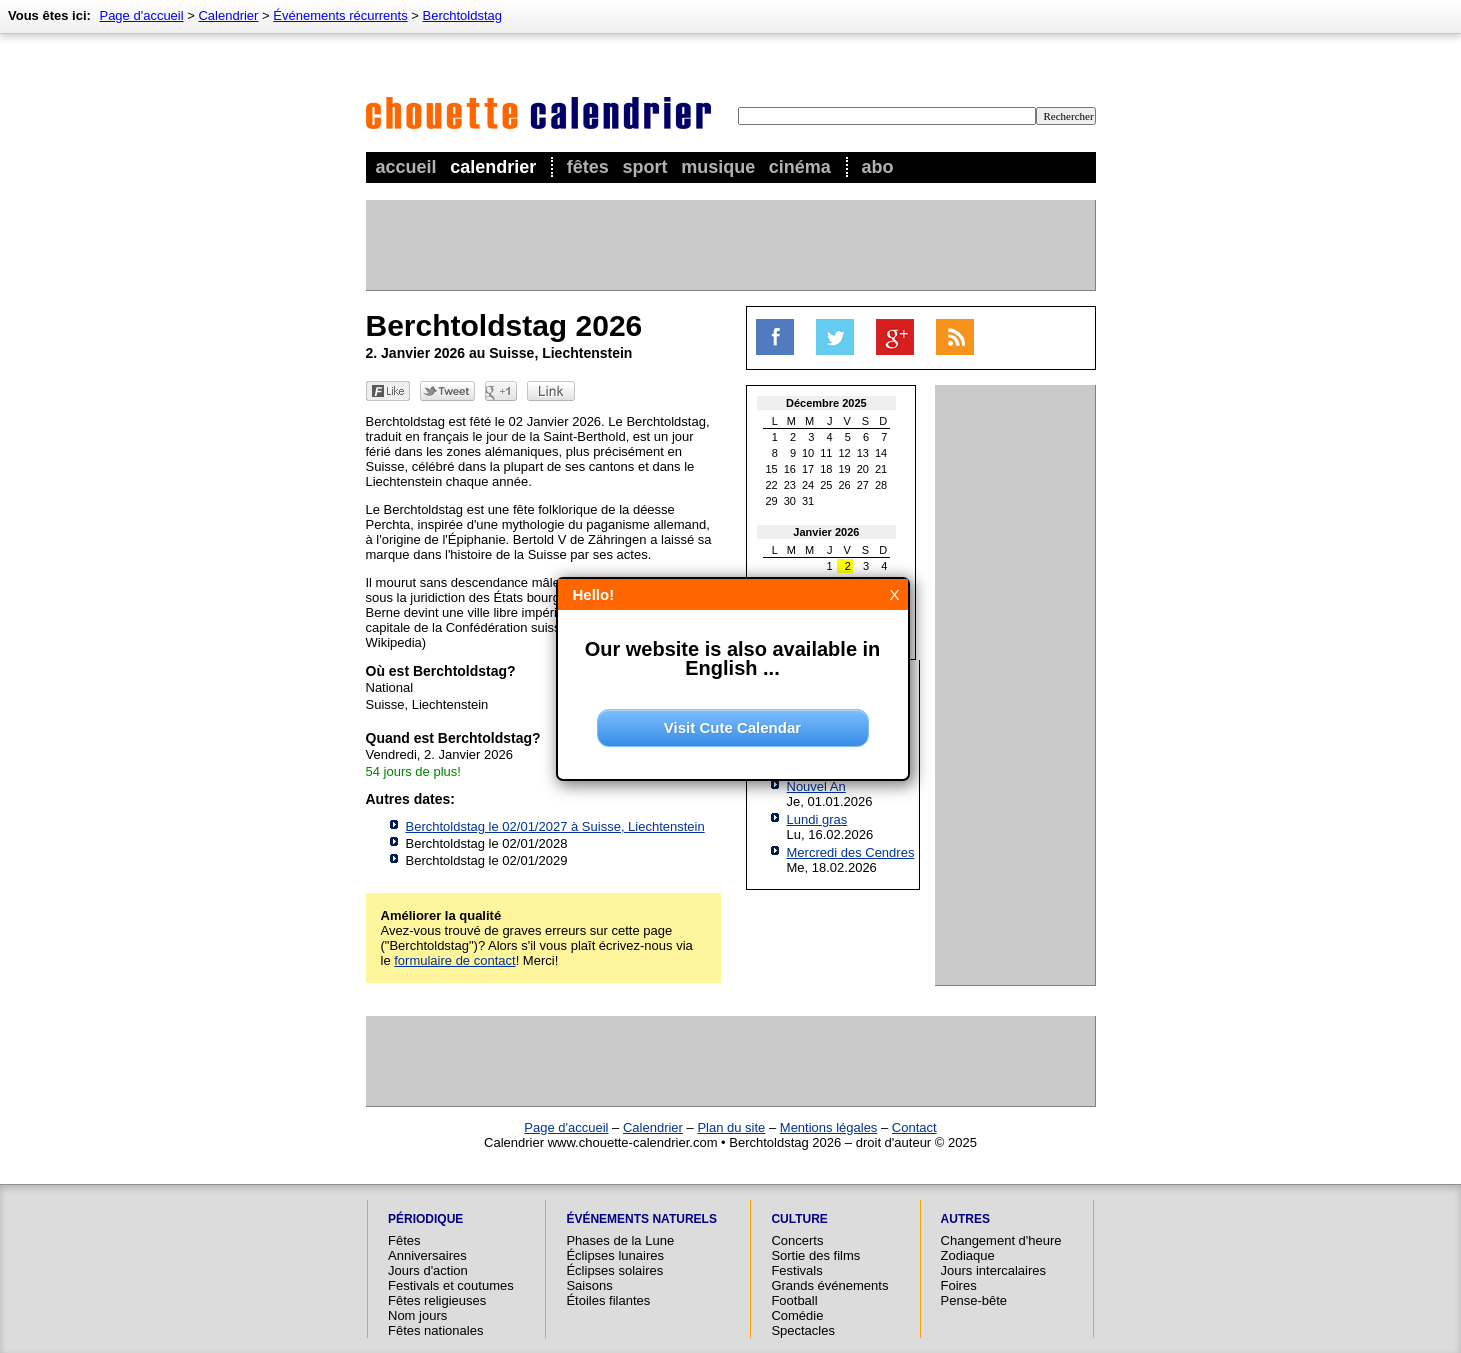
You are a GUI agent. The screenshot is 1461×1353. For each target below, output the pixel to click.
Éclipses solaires (614, 1270)
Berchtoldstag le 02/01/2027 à (555, 826)
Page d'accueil (141, 15)
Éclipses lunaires (615, 1255)
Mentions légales (829, 1127)
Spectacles (803, 1330)
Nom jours (417, 1315)
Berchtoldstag (463, 15)
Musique (718, 167)
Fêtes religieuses (437, 1300)
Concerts (797, 1240)
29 (772, 501)
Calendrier (493, 167)
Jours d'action (428, 1270)
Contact (914, 1127)
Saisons (589, 1285)
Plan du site (731, 1127)
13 (863, 453)
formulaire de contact (454, 960)
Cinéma (800, 167)
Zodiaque (968, 1255)
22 (772, 485)
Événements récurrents (340, 15)
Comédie (797, 1315)
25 (826, 485)
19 (845, 469)
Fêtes (588, 167)
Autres (965, 1219)
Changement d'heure (1001, 1240)
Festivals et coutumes (451, 1285)
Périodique (425, 1219)
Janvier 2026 (826, 532)
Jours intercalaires (994, 1270)
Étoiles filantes (608, 1300)
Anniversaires (427, 1255)
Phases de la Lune (620, 1240)
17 (808, 469)
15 (772, 469)
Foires (959, 1285)
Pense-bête (974, 1300)
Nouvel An (816, 786)
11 (826, 453)
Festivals (796, 1270)
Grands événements (829, 1285)
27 (863, 485)
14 (881, 453)
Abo (877, 167)
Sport (645, 167)
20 (863, 469)
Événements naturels (641, 1219)
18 (826, 469)
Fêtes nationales (435, 1330)
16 (790, 469)
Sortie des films (815, 1255)
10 (808, 453)
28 (881, 485)
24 (808, 485)
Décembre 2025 (826, 403)
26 (845, 485)
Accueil (406, 167)
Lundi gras (817, 819)
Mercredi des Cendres (851, 852)
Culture (799, 1219)
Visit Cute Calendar (732, 727)
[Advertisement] (730, 245)
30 (790, 501)
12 (845, 453)
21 (881, 469)
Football (794, 1300)
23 (790, 485)
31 (808, 501)
